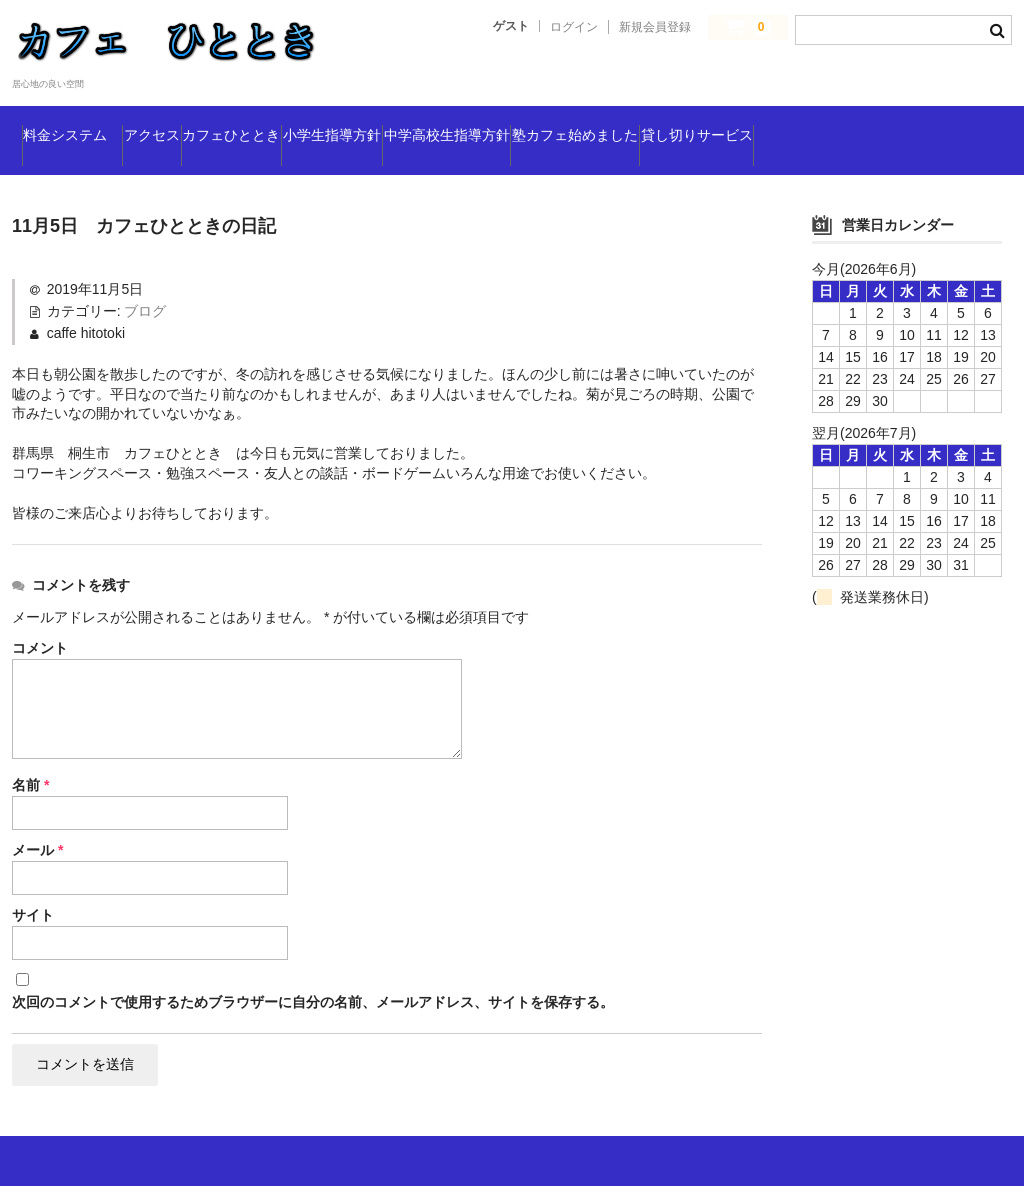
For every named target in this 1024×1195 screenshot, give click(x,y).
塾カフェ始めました (884, 115)
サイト (33, 918)
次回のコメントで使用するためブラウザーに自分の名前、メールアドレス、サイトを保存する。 (313, 1005)
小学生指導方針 (517, 115)
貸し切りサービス (99, 157)
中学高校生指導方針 (692, 115)
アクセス (225, 115)
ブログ (145, 314)
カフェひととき (359, 115)
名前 (30, 788)
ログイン (574, 27)
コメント (40, 651)
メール (37, 853)
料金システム (92, 115)
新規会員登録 (655, 27)
